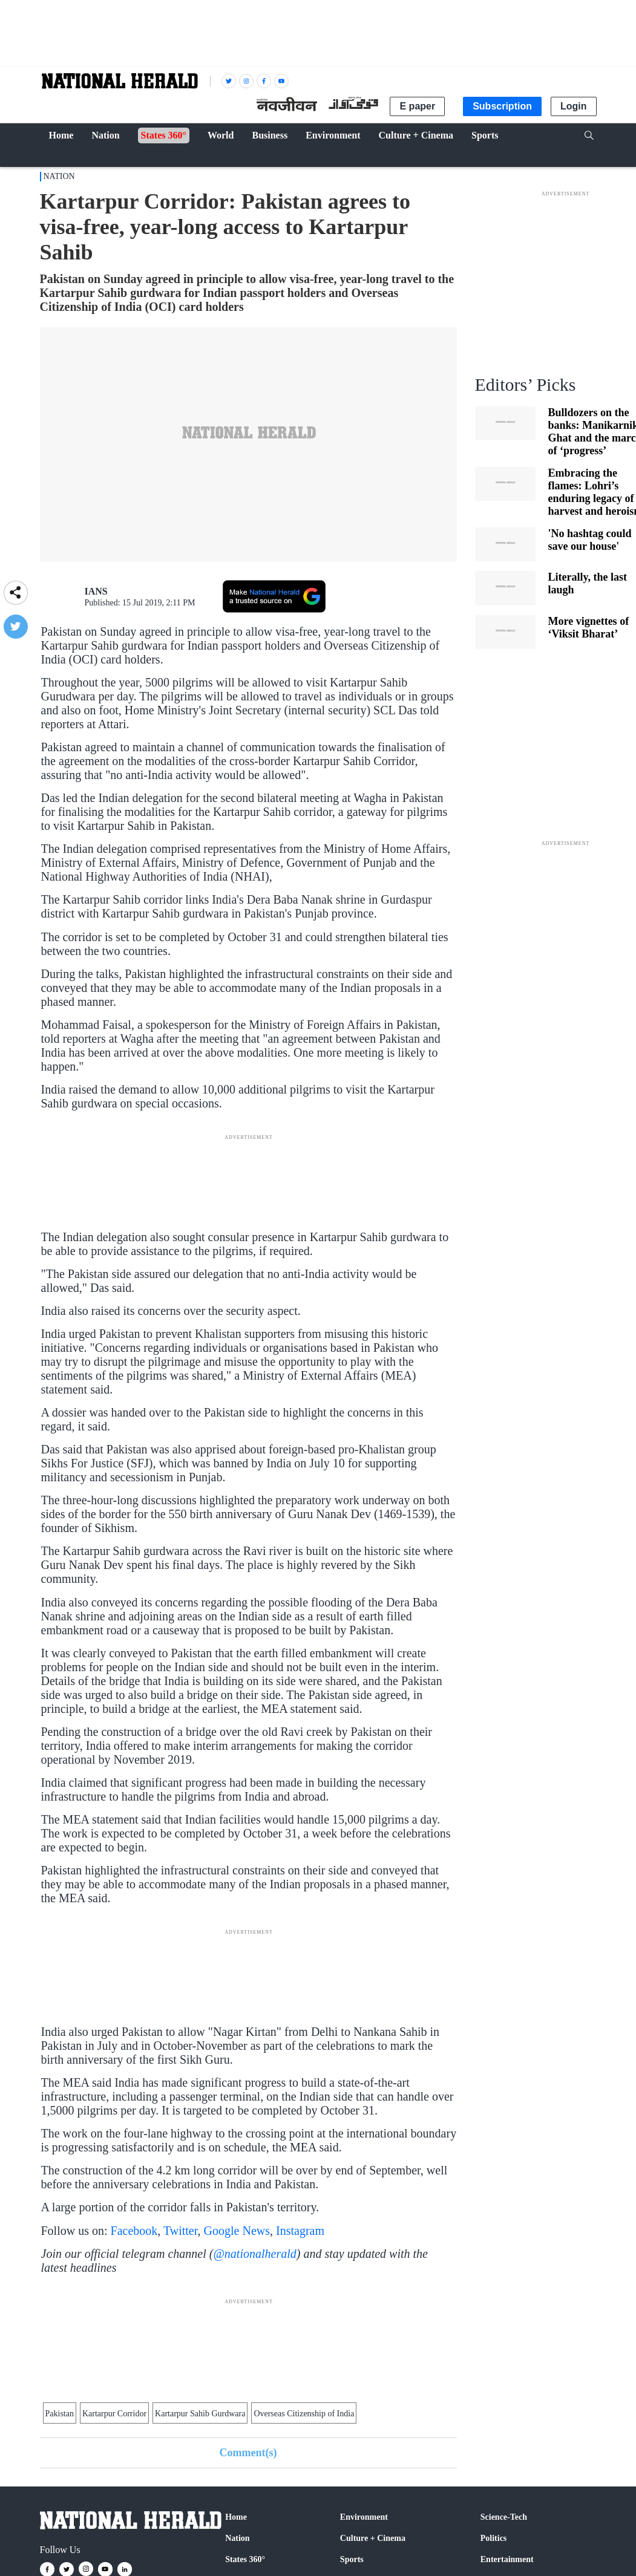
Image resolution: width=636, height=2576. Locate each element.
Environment (364, 2517)
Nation (59, 176)
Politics (493, 2538)
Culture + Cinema (372, 2538)
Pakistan (59, 2413)
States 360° (245, 2559)
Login (573, 106)
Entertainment (507, 2559)
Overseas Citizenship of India (304, 2413)
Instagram (300, 2230)
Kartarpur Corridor (114, 2413)
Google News (237, 2230)
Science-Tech (503, 2517)
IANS (96, 591)
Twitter (180, 2230)
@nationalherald (254, 2253)
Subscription (502, 106)
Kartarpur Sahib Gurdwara (200, 2413)
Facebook (134, 2230)
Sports (352, 2559)
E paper (417, 106)
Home (236, 2517)
